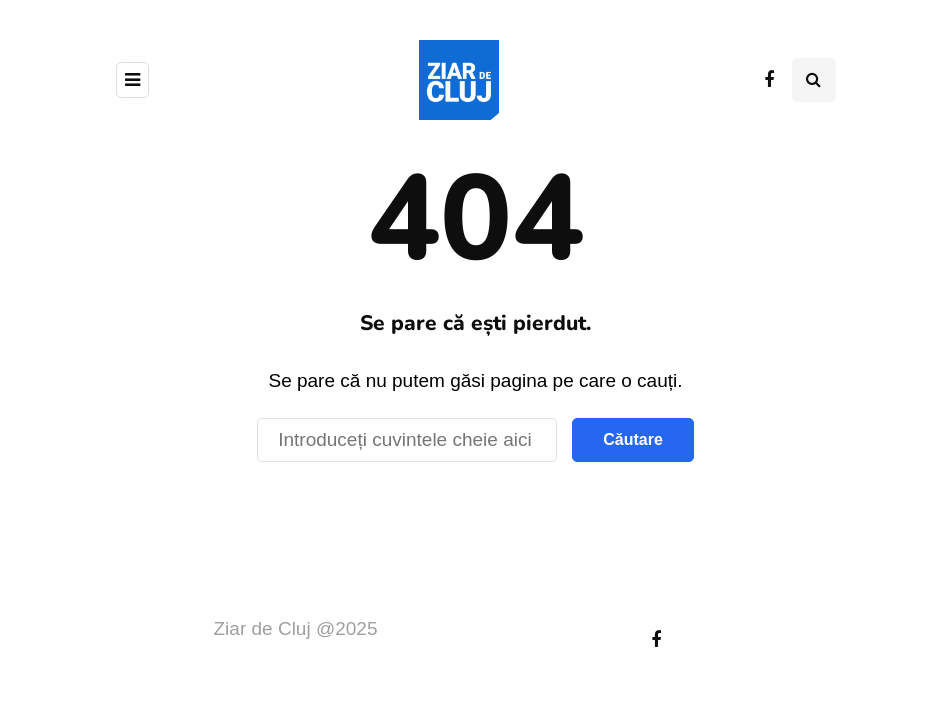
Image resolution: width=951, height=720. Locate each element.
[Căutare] (407, 440)
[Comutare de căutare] (814, 80)
